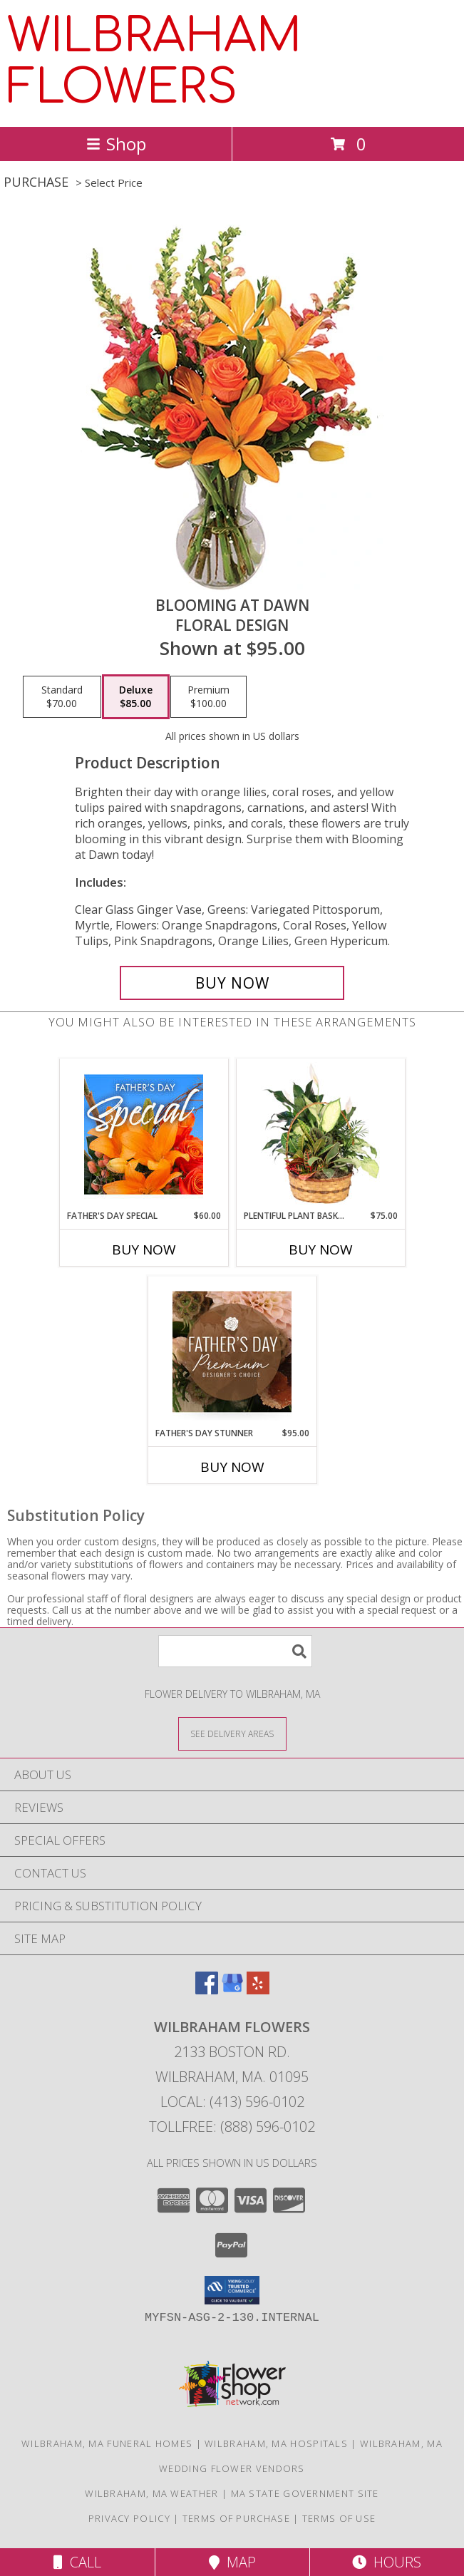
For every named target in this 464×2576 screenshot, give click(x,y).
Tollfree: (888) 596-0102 (232, 2126)
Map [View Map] (232, 2562)
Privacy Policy (129, 2518)
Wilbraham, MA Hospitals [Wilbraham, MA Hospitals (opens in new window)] (276, 2443)
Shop (116, 143)
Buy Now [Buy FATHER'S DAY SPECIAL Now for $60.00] (144, 1249)
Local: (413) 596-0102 (232, 2101)
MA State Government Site (305, 2493)
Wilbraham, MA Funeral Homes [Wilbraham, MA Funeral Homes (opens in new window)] (106, 2443)
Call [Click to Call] (77, 2562)
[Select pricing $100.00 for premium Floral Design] (208, 697)
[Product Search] (235, 1651)
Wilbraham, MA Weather (151, 2493)
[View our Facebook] (206, 1990)
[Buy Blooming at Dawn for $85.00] (232, 983)
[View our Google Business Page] (232, 1990)
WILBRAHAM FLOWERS (154, 62)
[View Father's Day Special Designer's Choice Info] (143, 1134)
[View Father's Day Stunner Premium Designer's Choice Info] (232, 1351)
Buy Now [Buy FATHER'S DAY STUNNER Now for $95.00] (232, 1467)
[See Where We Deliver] (232, 1733)
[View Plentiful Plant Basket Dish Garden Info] (320, 1134)
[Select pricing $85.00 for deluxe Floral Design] (135, 697)
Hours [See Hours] (386, 2562)
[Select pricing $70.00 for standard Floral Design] (62, 697)
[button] (232, 2290)
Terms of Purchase (236, 2518)
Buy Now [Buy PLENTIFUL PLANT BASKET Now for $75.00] (321, 1249)
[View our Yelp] (258, 1990)
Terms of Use (339, 2518)
